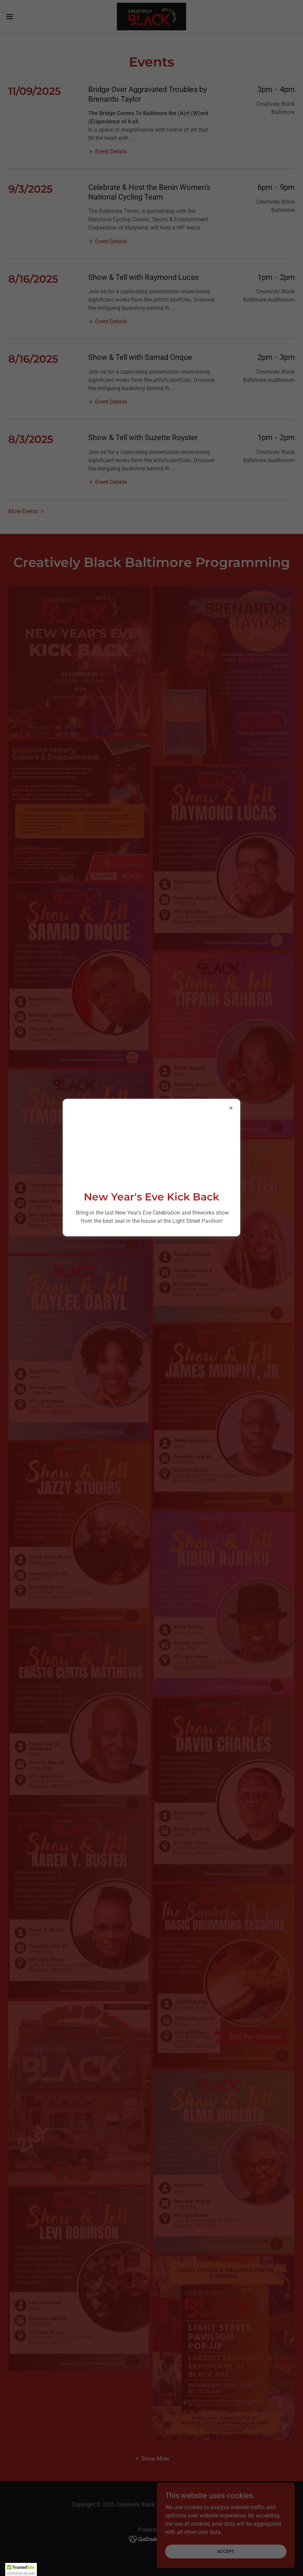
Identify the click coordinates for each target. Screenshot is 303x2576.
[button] (21, 2569)
